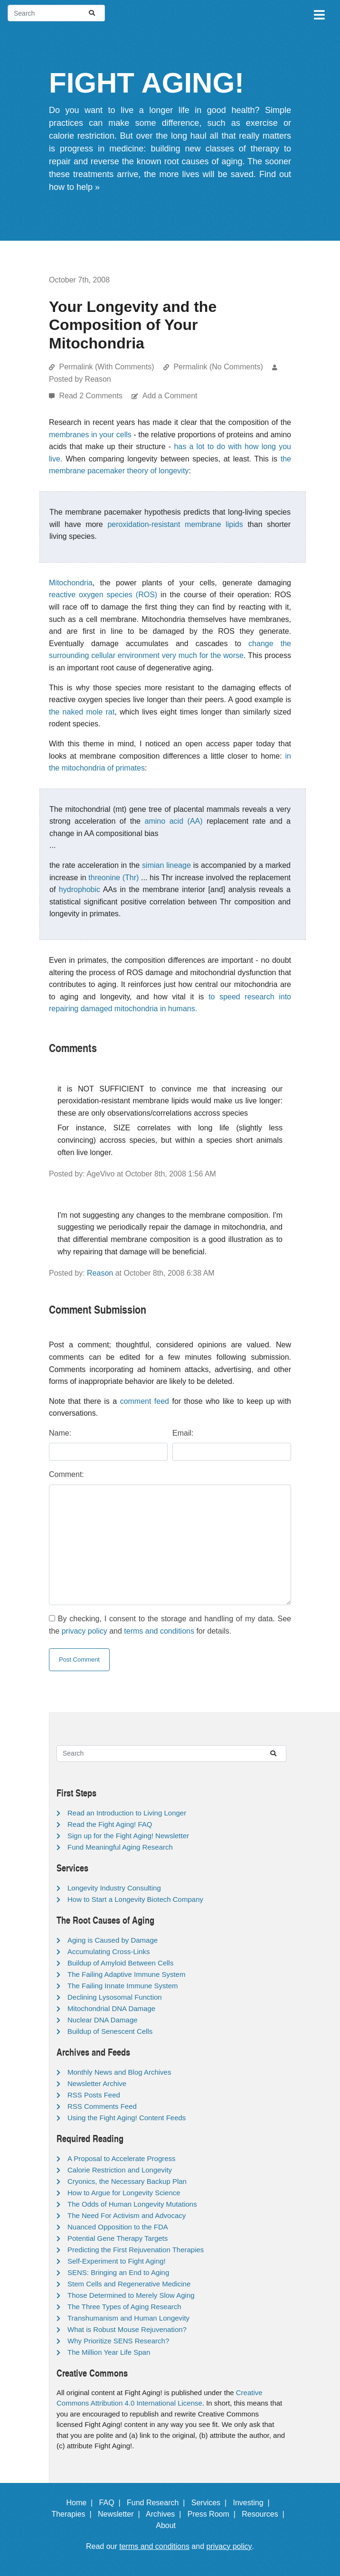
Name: (60, 1433)
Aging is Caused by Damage (112, 1940)
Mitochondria (71, 583)
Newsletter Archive (96, 2083)
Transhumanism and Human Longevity (128, 2318)
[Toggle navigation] (318, 13)
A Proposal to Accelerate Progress (121, 2158)
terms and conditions (159, 1631)
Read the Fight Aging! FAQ (109, 1824)
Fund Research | (158, 2503)
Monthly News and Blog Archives (119, 2072)
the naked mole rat (81, 712)
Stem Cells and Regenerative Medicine (128, 2284)
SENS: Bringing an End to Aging (118, 2272)
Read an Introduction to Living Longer (126, 1813)
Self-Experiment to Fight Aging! (116, 2261)
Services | (211, 2503)
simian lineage (166, 865)
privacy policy (84, 1631)
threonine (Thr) (113, 878)
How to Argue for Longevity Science (123, 2193)
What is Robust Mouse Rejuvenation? (127, 2329)
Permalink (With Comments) (106, 367)
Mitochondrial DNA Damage (111, 2008)
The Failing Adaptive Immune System (126, 1974)
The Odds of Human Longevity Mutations (132, 2204)
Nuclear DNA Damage (102, 2020)
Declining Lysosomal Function (114, 1997)
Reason (100, 1273)
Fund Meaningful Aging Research (120, 1847)
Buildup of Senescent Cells (109, 2031)
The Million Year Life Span (108, 2352)
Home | (81, 2503)
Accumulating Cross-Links (108, 1951)
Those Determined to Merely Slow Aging (131, 2295)
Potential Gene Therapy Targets (117, 2238)
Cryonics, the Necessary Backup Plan (127, 2181)
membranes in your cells (90, 435)
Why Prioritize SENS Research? (118, 2341)
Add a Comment (170, 396)
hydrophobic (79, 889)
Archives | (165, 2514)
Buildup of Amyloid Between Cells (120, 1963)
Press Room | (214, 2514)
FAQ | (112, 2503)
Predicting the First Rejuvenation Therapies (135, 2250)
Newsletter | (121, 2514)
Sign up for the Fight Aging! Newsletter (128, 1836)
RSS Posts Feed (93, 2095)
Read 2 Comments (91, 396)
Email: (182, 1433)
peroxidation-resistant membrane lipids (175, 524)
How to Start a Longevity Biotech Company (135, 1899)
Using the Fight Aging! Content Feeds (126, 2118)
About (170, 2525)
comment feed (144, 1401)
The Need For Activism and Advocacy (126, 2215)
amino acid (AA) (174, 821)
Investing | (253, 2503)
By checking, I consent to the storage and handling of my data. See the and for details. (170, 1625)
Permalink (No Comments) (218, 367)
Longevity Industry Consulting (114, 1888)
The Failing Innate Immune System (122, 1986)
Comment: (66, 1474)
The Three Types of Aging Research (124, 2307)
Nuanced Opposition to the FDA (117, 2227)
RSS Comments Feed (102, 2106)
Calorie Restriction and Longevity (119, 2170)
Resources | (265, 2514)
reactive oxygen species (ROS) (103, 595)
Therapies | (73, 2514)
